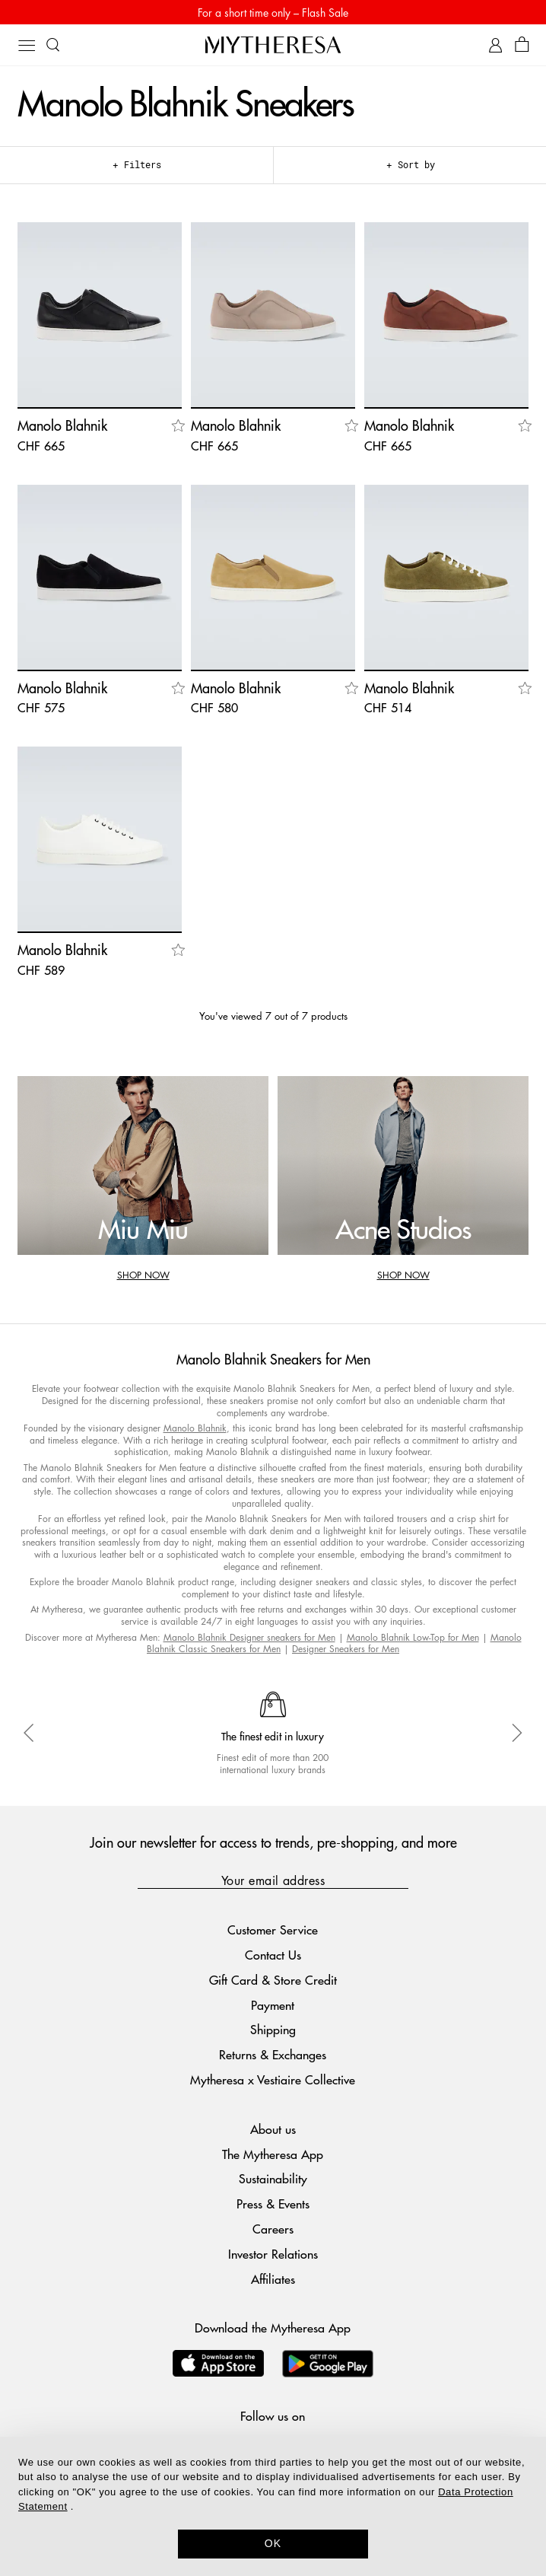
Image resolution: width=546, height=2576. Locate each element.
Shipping (273, 2029)
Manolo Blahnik (195, 1428)
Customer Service (272, 1929)
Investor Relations (273, 2253)
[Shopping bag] (522, 45)
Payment (272, 2005)
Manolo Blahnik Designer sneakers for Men (249, 1637)
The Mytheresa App (272, 2154)
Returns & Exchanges (272, 2054)
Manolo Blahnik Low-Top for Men (413, 1637)
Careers (273, 2228)
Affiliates (273, 2279)
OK (273, 2543)
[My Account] (495, 45)
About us (273, 2129)
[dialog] (273, 2506)
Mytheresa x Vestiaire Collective (272, 2079)
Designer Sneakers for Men (345, 1648)
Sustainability (273, 2178)
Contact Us (273, 1954)
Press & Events (273, 2203)
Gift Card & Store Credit (273, 1980)
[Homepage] (273, 44)
